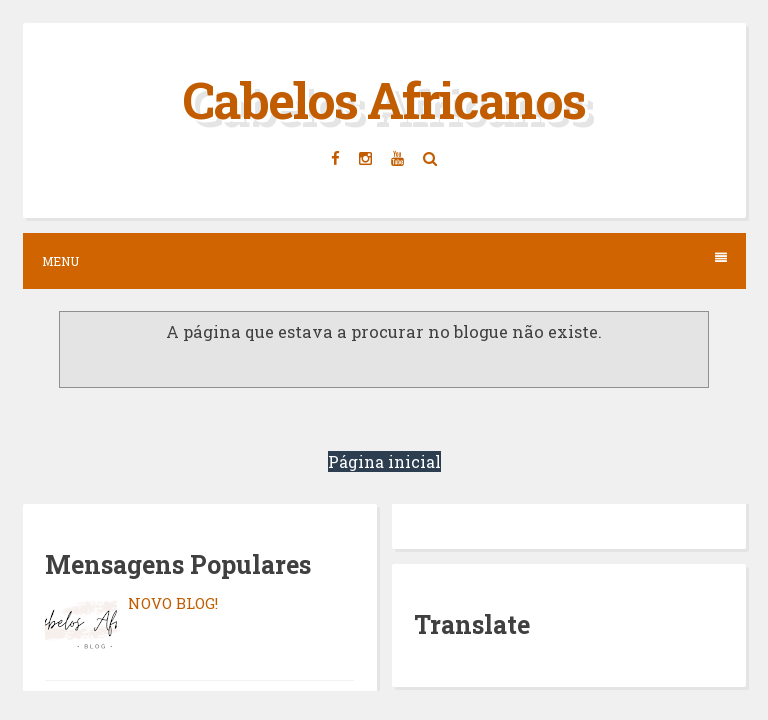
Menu (384, 260)
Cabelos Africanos (384, 100)
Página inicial (384, 461)
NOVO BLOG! (173, 603)
